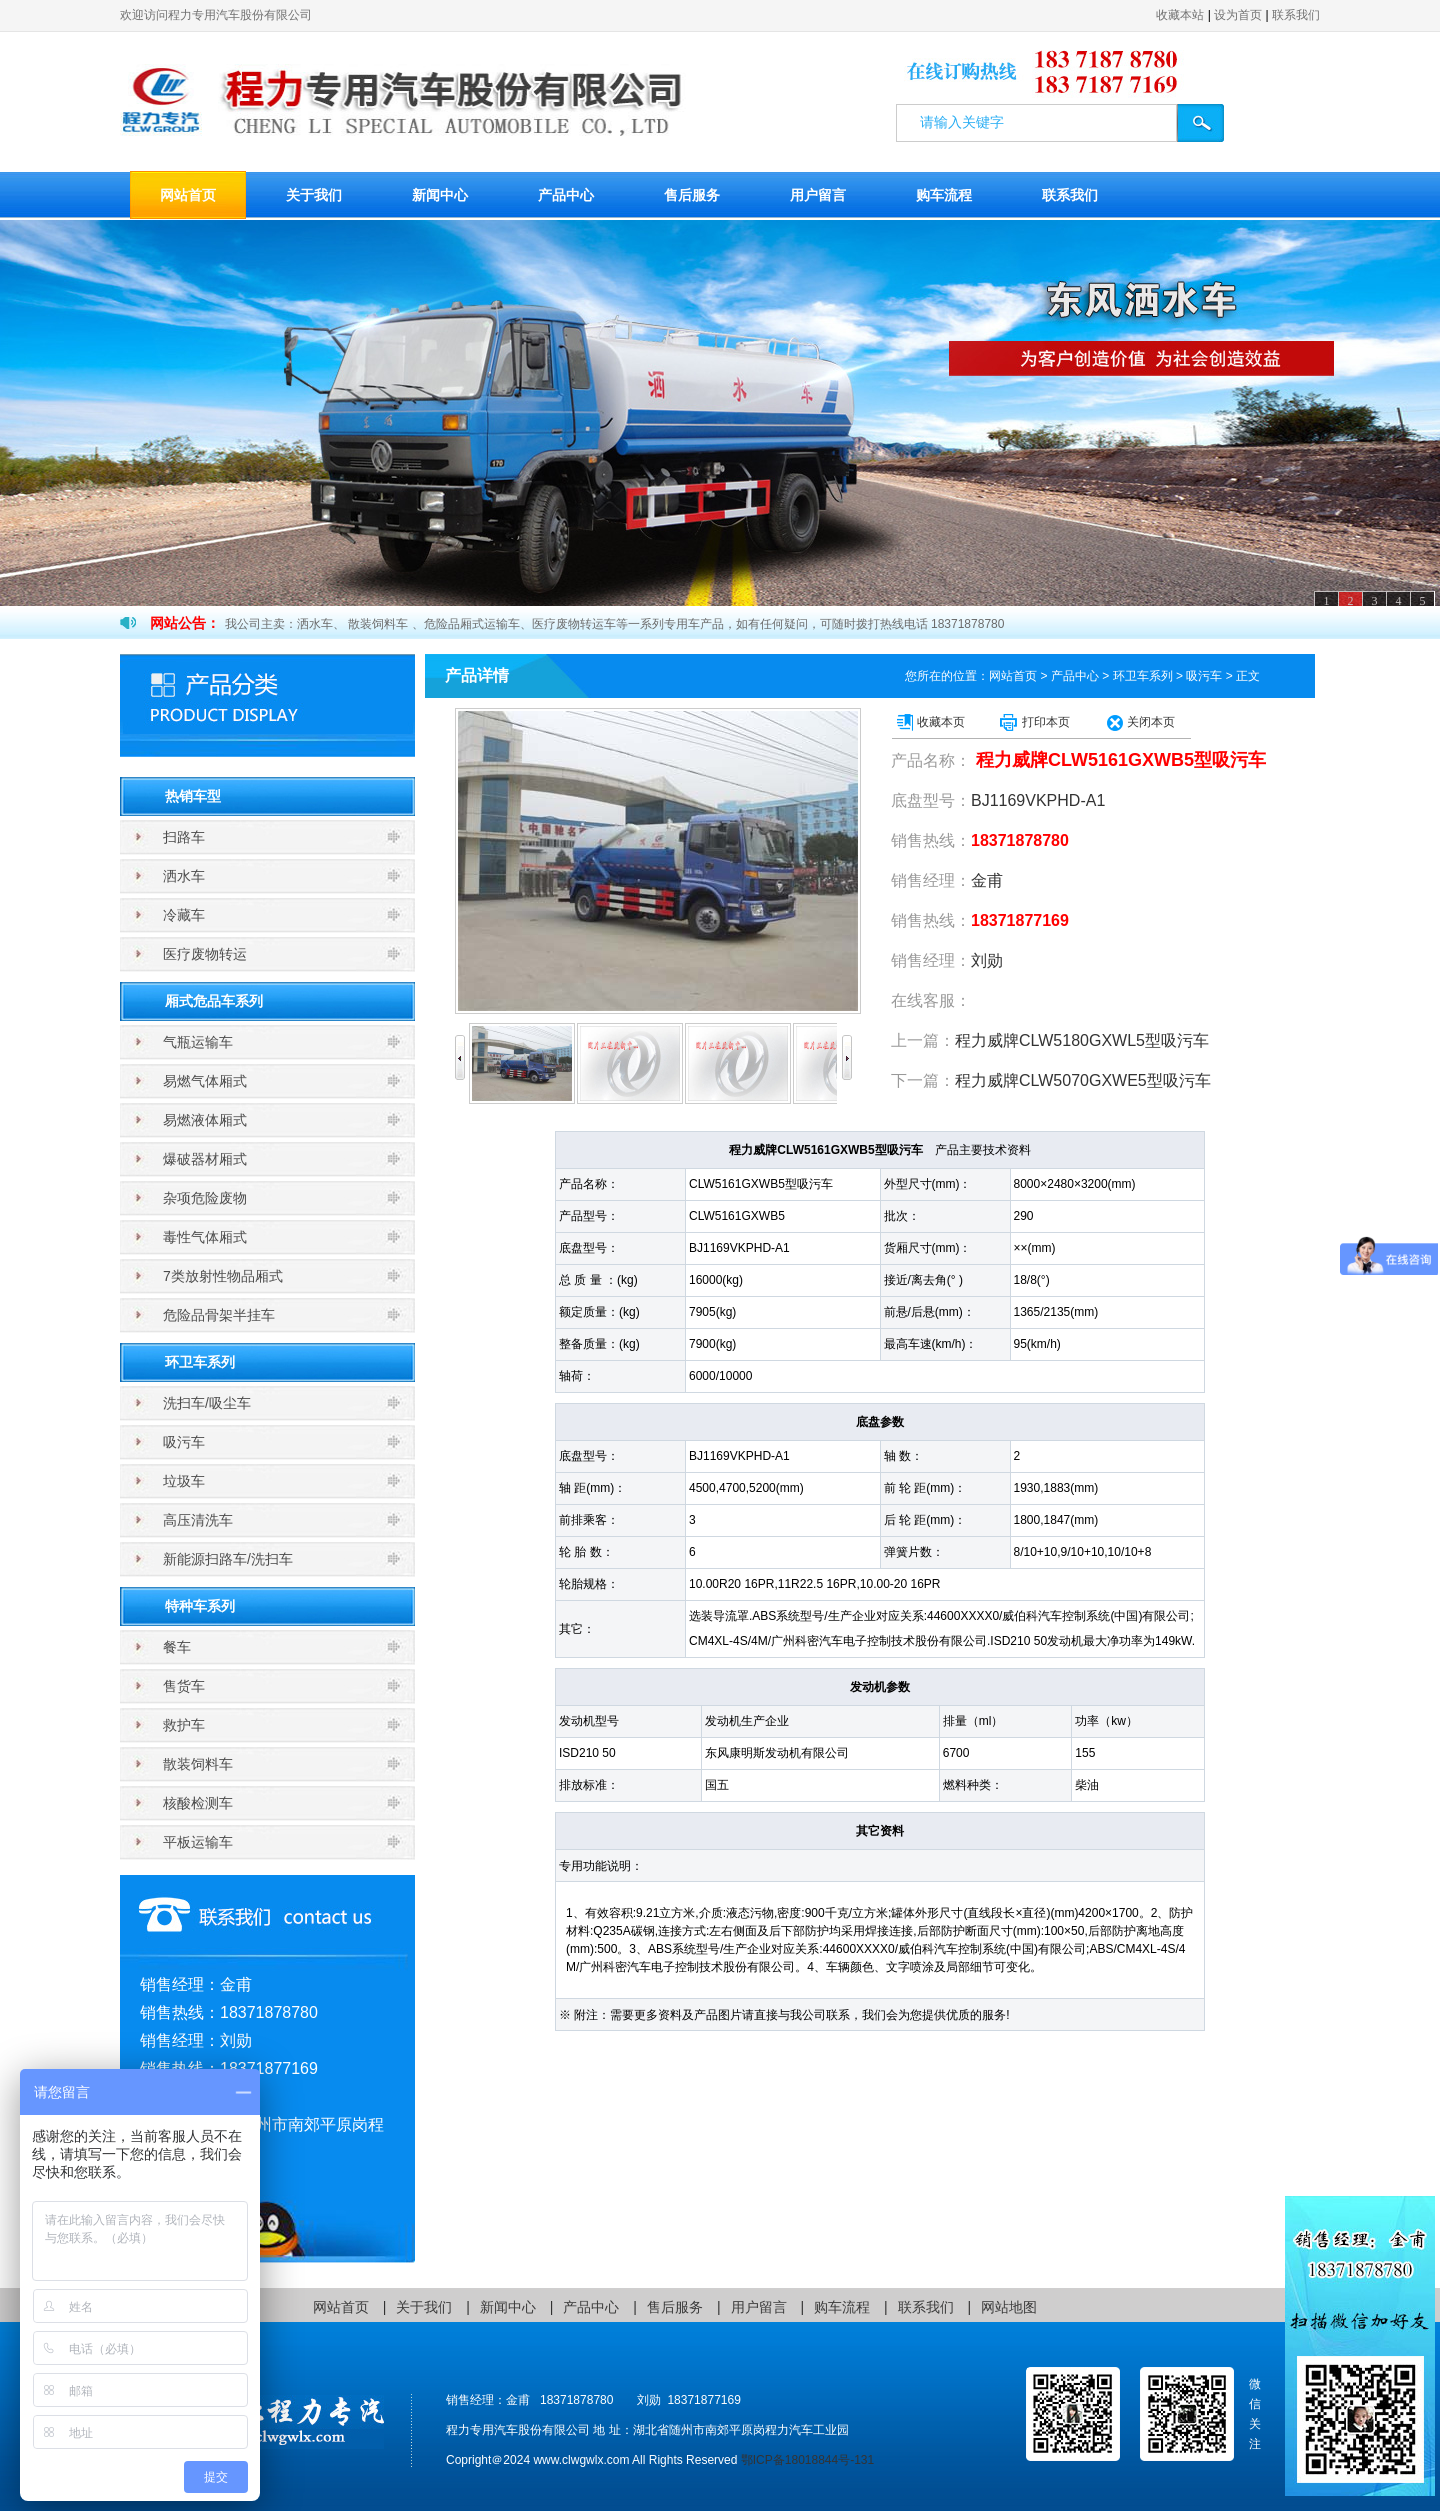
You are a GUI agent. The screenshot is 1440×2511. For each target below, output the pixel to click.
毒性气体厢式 (205, 1237)
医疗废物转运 (205, 954)
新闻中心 (440, 195)
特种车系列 (200, 1606)
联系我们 (1296, 15)
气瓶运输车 (198, 1042)
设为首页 (1238, 15)
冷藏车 (184, 915)
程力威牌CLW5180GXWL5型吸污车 (1082, 1040)
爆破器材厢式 (205, 1159)
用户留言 (818, 195)
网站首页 (188, 195)
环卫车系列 (200, 1362)
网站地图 (1009, 2307)
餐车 (177, 1647)
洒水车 (184, 876)
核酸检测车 (198, 1803)
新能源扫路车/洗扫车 (228, 1559)
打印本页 (1046, 722)
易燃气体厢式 (205, 1081)
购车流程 (944, 195)
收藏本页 (941, 722)
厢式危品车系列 (214, 1001)
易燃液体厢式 (205, 1120)
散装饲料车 (198, 1764)
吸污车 (184, 1442)
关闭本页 (1151, 722)
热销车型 (193, 796)
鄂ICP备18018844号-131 (807, 2460)
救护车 (184, 1725)
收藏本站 (1180, 15)
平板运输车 (198, 1842)
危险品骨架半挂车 (219, 1315)
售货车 (184, 1686)
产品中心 (566, 195)
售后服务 (692, 195)
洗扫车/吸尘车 (207, 1403)
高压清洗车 (198, 1520)
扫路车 (184, 837)
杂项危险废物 (205, 1198)
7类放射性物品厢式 (223, 1276)
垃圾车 (184, 1481)
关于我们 (314, 195)
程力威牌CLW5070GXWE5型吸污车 (1083, 1080)
